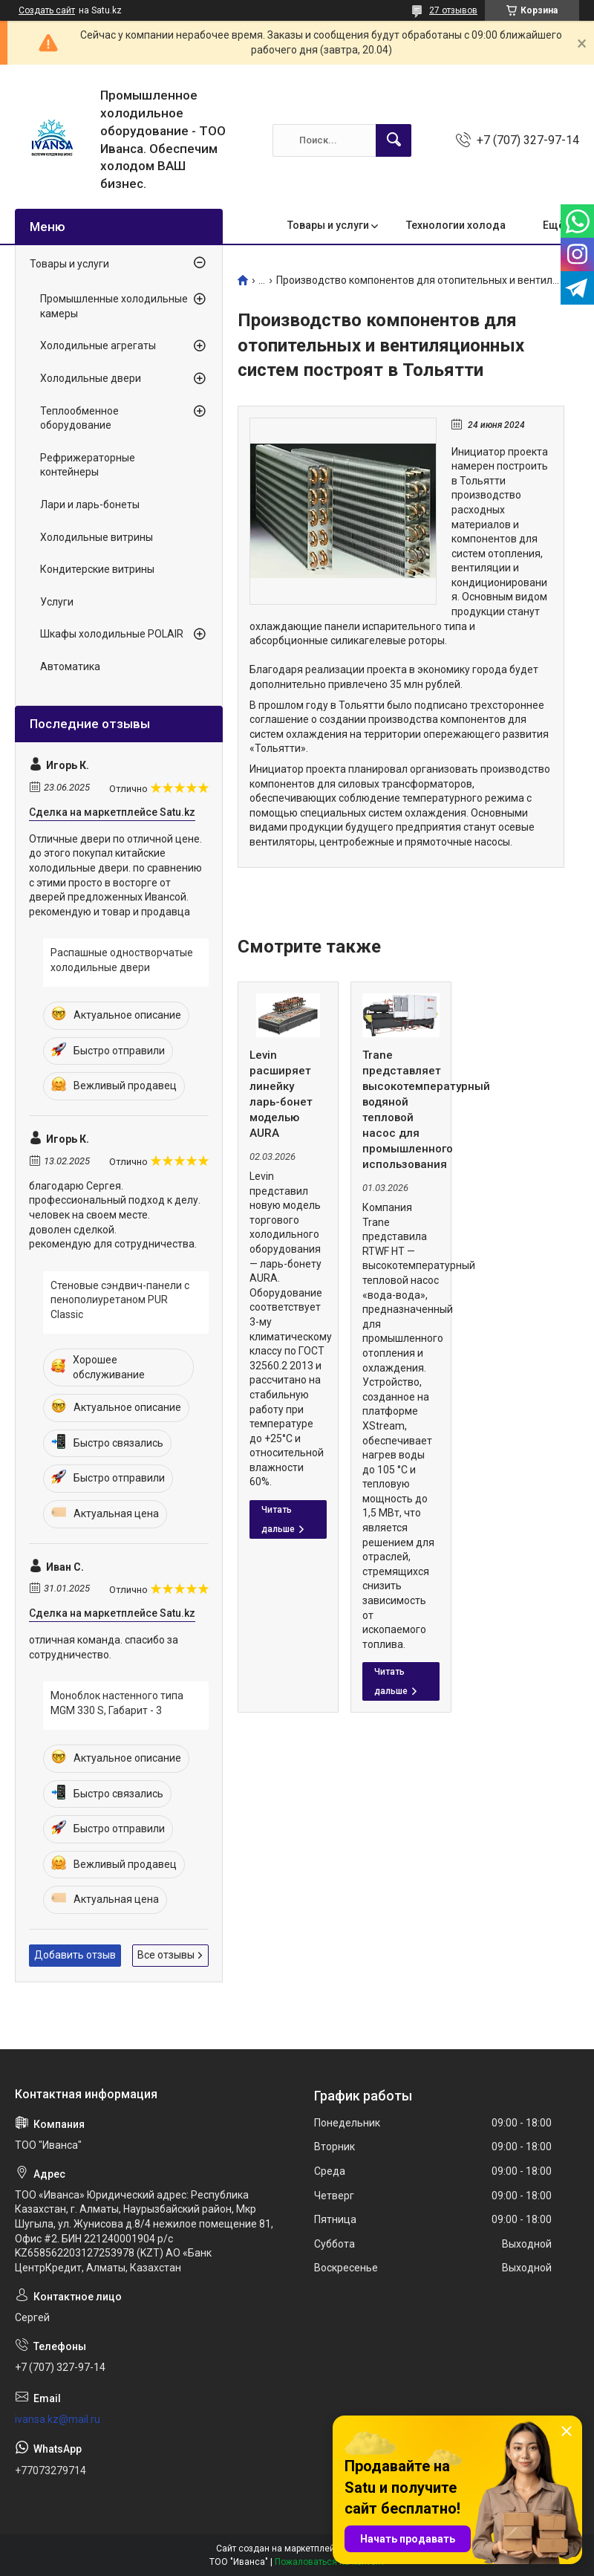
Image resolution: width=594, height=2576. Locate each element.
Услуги (57, 602)
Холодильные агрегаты (98, 345)
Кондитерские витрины (97, 569)
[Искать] (393, 140)
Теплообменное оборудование (79, 418)
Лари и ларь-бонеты (90, 504)
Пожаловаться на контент (330, 2562)
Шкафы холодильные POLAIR (111, 634)
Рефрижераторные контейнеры (87, 465)
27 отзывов (453, 10)
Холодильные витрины (96, 537)
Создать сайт (47, 10)
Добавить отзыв (75, 1955)
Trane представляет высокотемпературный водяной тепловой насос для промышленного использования (401, 1109)
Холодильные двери (90, 378)
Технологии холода (456, 225)
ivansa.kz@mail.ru (57, 2419)
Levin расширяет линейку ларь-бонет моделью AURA (281, 1094)
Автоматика (70, 666)
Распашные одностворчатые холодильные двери (121, 960)
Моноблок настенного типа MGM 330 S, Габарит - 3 (116, 1703)
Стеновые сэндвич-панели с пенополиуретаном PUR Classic (119, 1299)
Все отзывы (166, 1955)
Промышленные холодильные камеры (114, 306)
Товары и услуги (328, 225)
